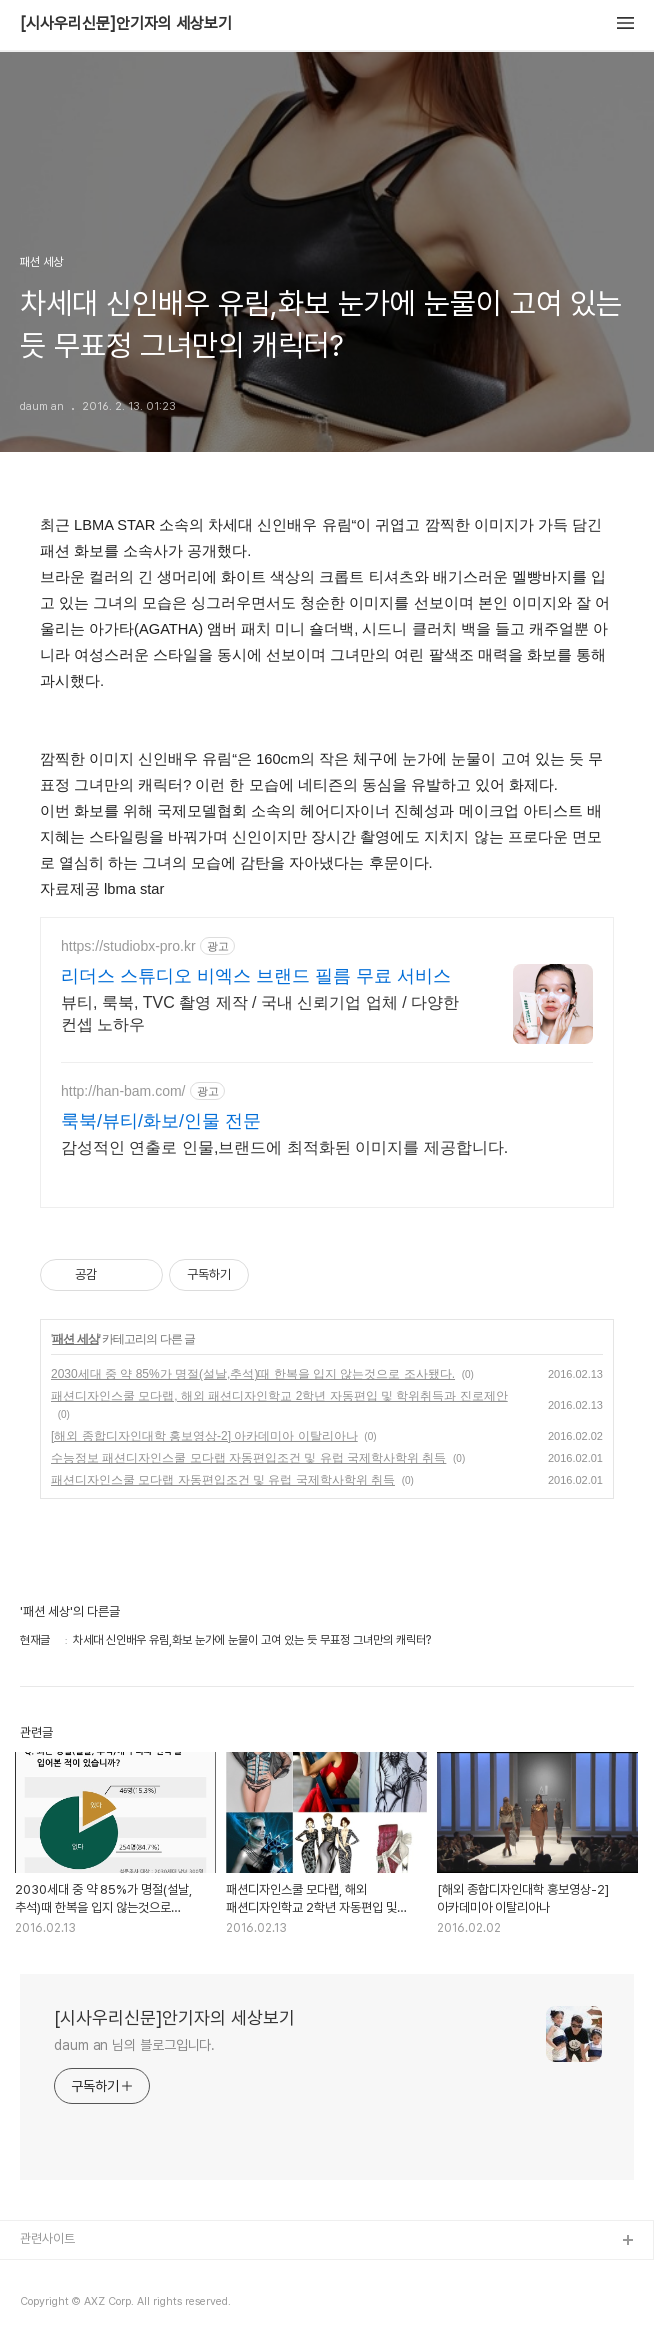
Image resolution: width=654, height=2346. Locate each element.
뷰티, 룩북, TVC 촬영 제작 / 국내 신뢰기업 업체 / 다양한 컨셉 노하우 (260, 1013)
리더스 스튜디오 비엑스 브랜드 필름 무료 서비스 (256, 976)
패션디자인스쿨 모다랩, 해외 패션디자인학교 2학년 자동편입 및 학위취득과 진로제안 (279, 1396)
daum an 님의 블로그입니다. (134, 2045)
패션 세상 (75, 1339)
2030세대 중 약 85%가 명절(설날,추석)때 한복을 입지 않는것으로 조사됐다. (253, 1374)
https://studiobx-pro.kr (128, 946)
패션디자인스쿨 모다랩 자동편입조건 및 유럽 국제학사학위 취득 (223, 1480)
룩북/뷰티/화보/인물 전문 (161, 1121)
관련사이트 (47, 2238)
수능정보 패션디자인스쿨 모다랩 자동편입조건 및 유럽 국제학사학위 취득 (248, 1458)
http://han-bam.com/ (123, 1091)
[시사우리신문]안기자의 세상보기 (126, 24)
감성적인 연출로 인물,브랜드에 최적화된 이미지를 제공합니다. (284, 1147)
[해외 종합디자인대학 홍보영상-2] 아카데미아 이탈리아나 (204, 1436)
